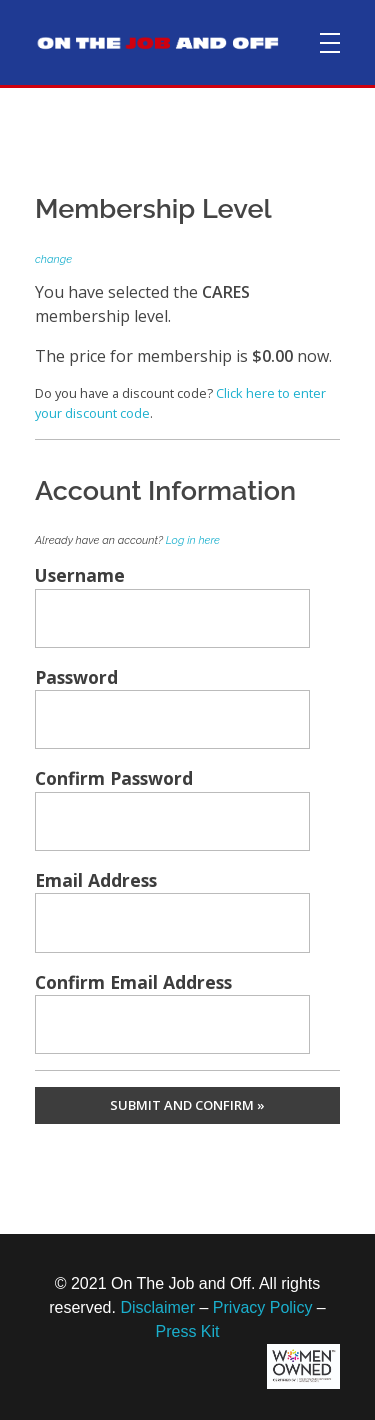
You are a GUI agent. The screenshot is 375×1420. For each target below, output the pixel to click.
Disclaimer (157, 1307)
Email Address (96, 880)
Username (80, 575)
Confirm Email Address (133, 982)
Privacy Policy (263, 1307)
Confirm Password (114, 778)
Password (76, 677)
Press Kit (187, 1331)
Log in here (193, 540)
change (53, 259)
